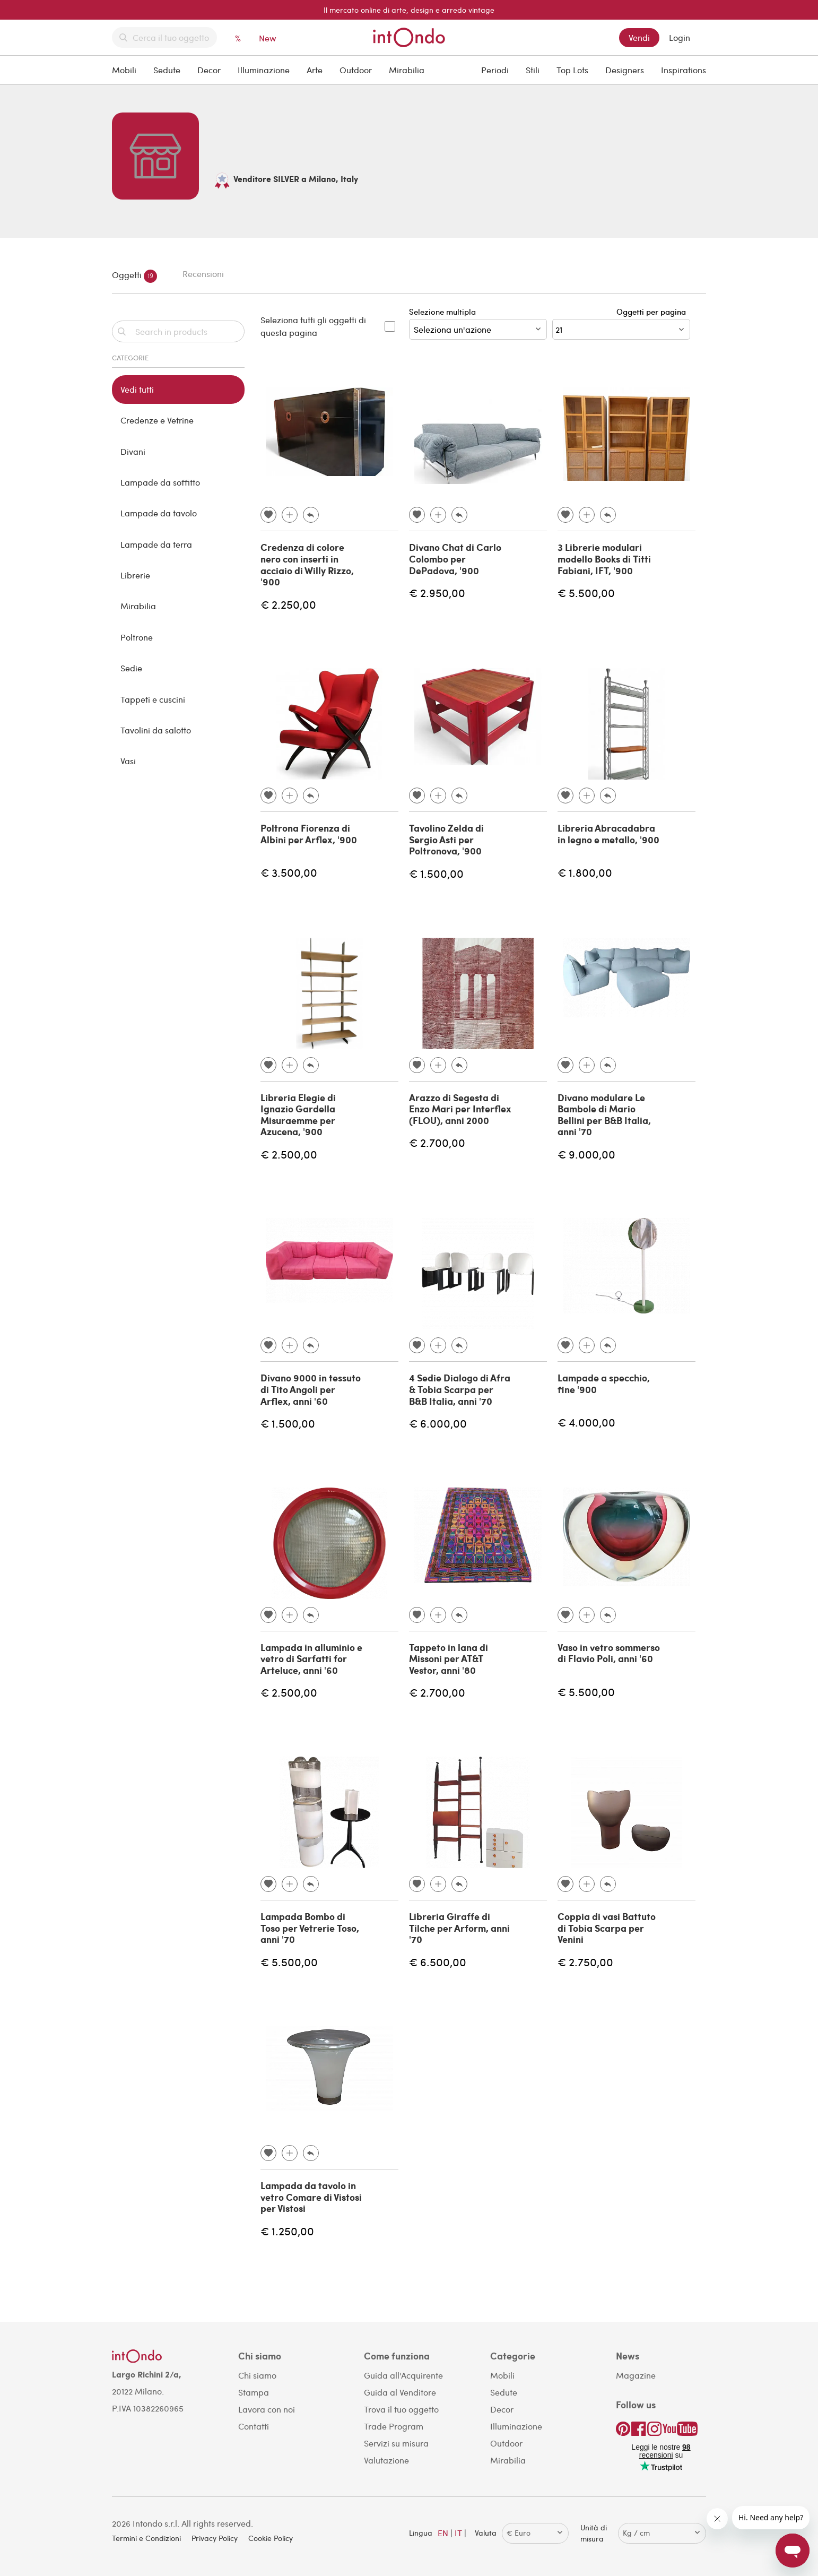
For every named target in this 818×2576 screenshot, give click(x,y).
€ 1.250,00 (287, 2230)
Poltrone (136, 637)
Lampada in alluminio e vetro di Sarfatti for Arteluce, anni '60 (311, 1658)
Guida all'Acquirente (403, 2375)
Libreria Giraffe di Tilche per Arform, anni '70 (459, 1927)
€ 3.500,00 (288, 872)
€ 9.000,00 (586, 1154)
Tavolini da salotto (155, 730)
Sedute (166, 69)
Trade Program (393, 2426)
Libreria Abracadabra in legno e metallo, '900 (608, 833)
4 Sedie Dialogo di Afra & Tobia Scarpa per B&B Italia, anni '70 (459, 1389)
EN (443, 2532)
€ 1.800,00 (585, 872)
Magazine (636, 2375)
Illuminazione (264, 69)
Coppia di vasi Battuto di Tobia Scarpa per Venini (607, 1927)
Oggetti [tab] (134, 276)
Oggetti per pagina (653, 311)
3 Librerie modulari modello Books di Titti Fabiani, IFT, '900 (604, 558)
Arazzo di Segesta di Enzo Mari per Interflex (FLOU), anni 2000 (460, 1109)
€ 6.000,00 (438, 1423)
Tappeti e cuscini (152, 699)
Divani (132, 451)
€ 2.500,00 (288, 1154)
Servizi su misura (396, 2443)
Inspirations (683, 69)
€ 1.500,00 (436, 873)
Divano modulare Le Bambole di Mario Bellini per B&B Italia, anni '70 (604, 1115)
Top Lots (572, 69)
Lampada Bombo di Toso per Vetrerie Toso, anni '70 (309, 1927)
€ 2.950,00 (437, 592)
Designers (624, 69)
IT (458, 2532)
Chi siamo (257, 2375)
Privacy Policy (215, 2538)
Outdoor (356, 69)
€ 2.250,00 (288, 604)
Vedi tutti (137, 389)
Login (679, 37)
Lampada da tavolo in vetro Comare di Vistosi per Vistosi (311, 2197)
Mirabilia (406, 69)
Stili (532, 69)
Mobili (124, 69)
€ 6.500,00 (437, 1961)
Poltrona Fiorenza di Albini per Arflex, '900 (308, 833)
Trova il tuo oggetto (401, 2409)
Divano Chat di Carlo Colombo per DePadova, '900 (455, 558)
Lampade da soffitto (160, 482)
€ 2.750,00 (585, 1961)
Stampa (253, 2392)
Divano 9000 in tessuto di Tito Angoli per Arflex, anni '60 (310, 1389)
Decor (209, 69)
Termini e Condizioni (146, 2538)
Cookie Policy (270, 2538)
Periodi (495, 69)
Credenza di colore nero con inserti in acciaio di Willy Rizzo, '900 (307, 564)
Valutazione (386, 2460)
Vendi (639, 37)
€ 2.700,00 (437, 1142)
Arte (315, 69)
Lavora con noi (266, 2409)
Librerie (135, 575)
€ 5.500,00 (586, 592)
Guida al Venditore (400, 2392)
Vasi (128, 760)
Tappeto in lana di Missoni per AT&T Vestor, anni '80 (448, 1658)
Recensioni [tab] (203, 273)
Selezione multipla (478, 323)
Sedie (131, 667)
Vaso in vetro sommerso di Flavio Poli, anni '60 (609, 1653)
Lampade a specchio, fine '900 (604, 1383)
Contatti (253, 2426)
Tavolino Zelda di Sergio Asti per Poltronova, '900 (446, 839)
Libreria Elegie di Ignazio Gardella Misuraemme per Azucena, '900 (298, 1115)
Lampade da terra (156, 544)
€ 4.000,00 (586, 1422)
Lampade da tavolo (158, 512)
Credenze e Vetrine (157, 420)
